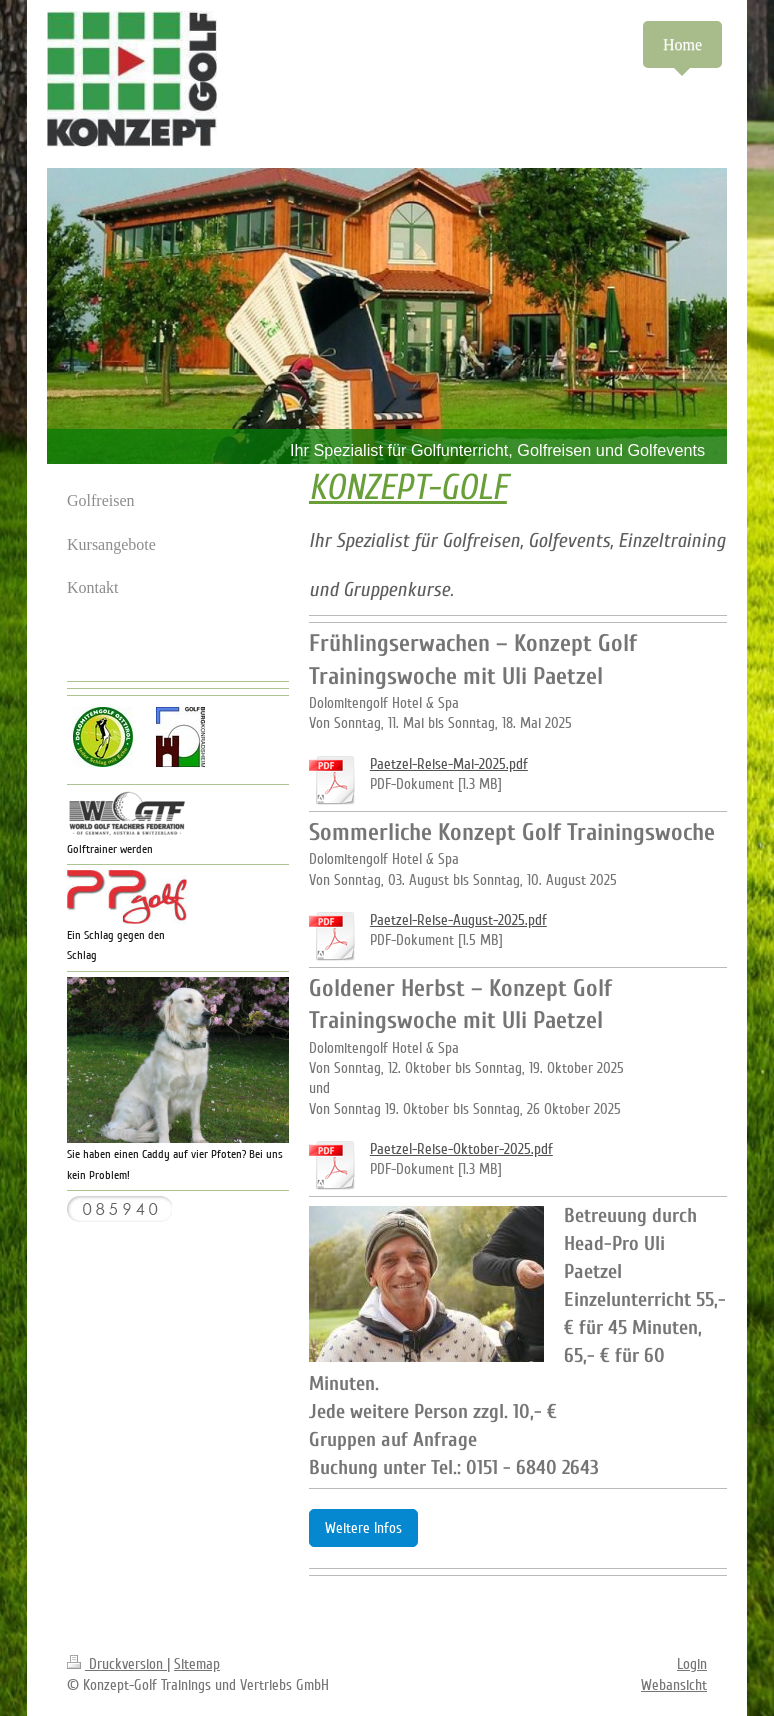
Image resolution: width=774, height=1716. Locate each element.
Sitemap (197, 1664)
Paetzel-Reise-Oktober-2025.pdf (461, 1149)
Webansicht (674, 1685)
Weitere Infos (363, 1528)
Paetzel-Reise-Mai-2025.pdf (449, 764)
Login (692, 1664)
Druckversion (117, 1664)
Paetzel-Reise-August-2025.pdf (458, 920)
